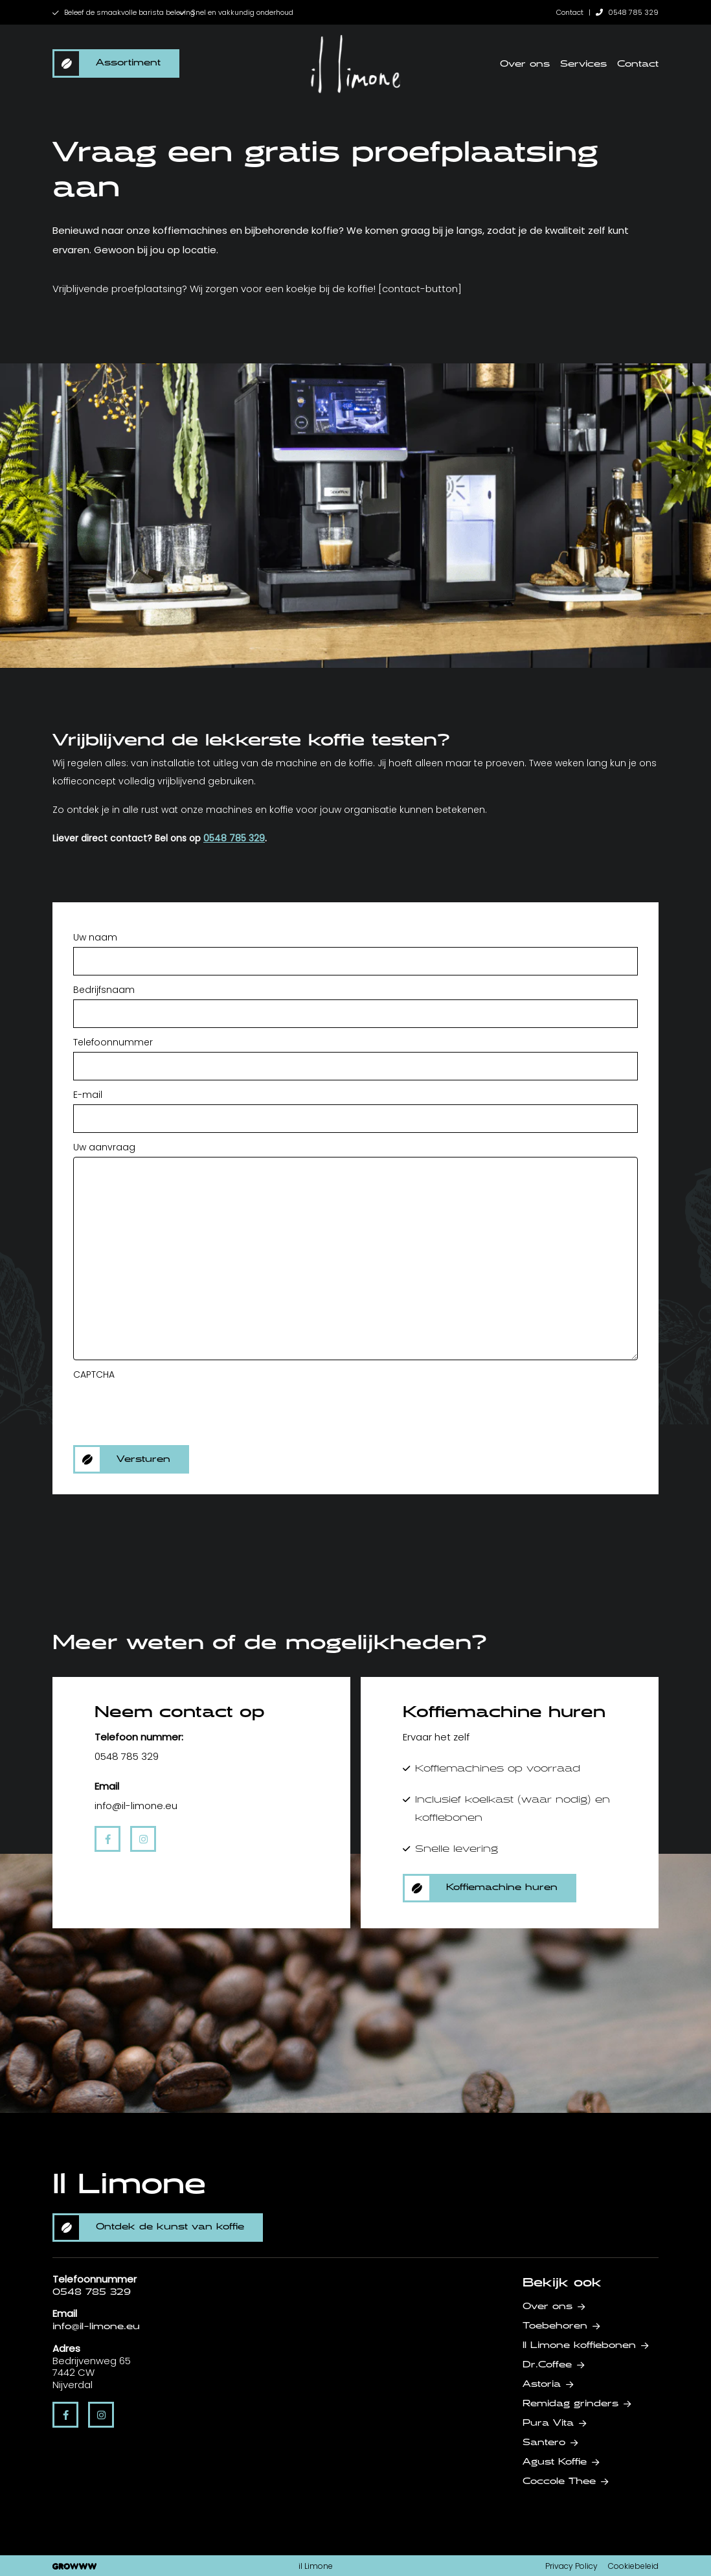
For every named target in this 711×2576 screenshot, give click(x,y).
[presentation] (171, 1409)
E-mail (87, 1094)
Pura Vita (548, 2423)
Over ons (525, 64)
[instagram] (143, 1839)
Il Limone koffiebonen (579, 2345)
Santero (544, 2442)
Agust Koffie (555, 2462)
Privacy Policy (571, 2565)
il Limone (316, 2565)
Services (583, 64)
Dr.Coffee (547, 2365)
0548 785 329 (627, 12)
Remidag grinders (570, 2404)
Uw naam (95, 937)
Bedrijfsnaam (104, 989)
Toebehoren (555, 2326)
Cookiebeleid (633, 2565)
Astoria (542, 2384)
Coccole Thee (559, 2481)
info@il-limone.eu (96, 2326)
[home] (355, 64)
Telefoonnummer (113, 1042)
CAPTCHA (94, 1374)
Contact (569, 12)
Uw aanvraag (104, 1147)
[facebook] (107, 1839)
